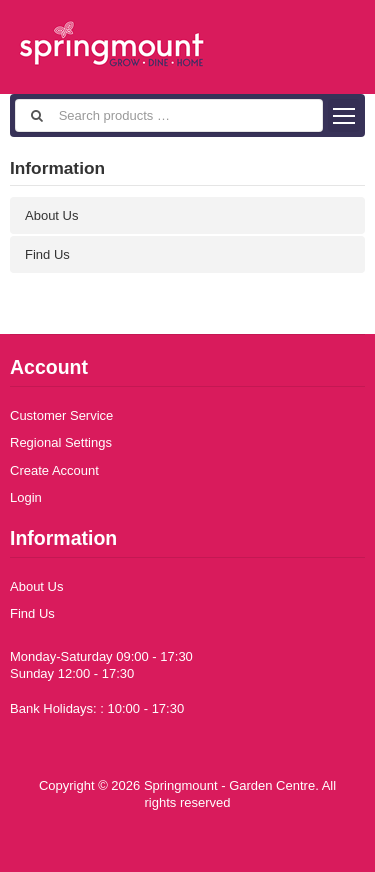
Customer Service (61, 415)
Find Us (47, 254)
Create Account (54, 470)
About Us (51, 215)
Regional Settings (61, 442)
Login (26, 497)
